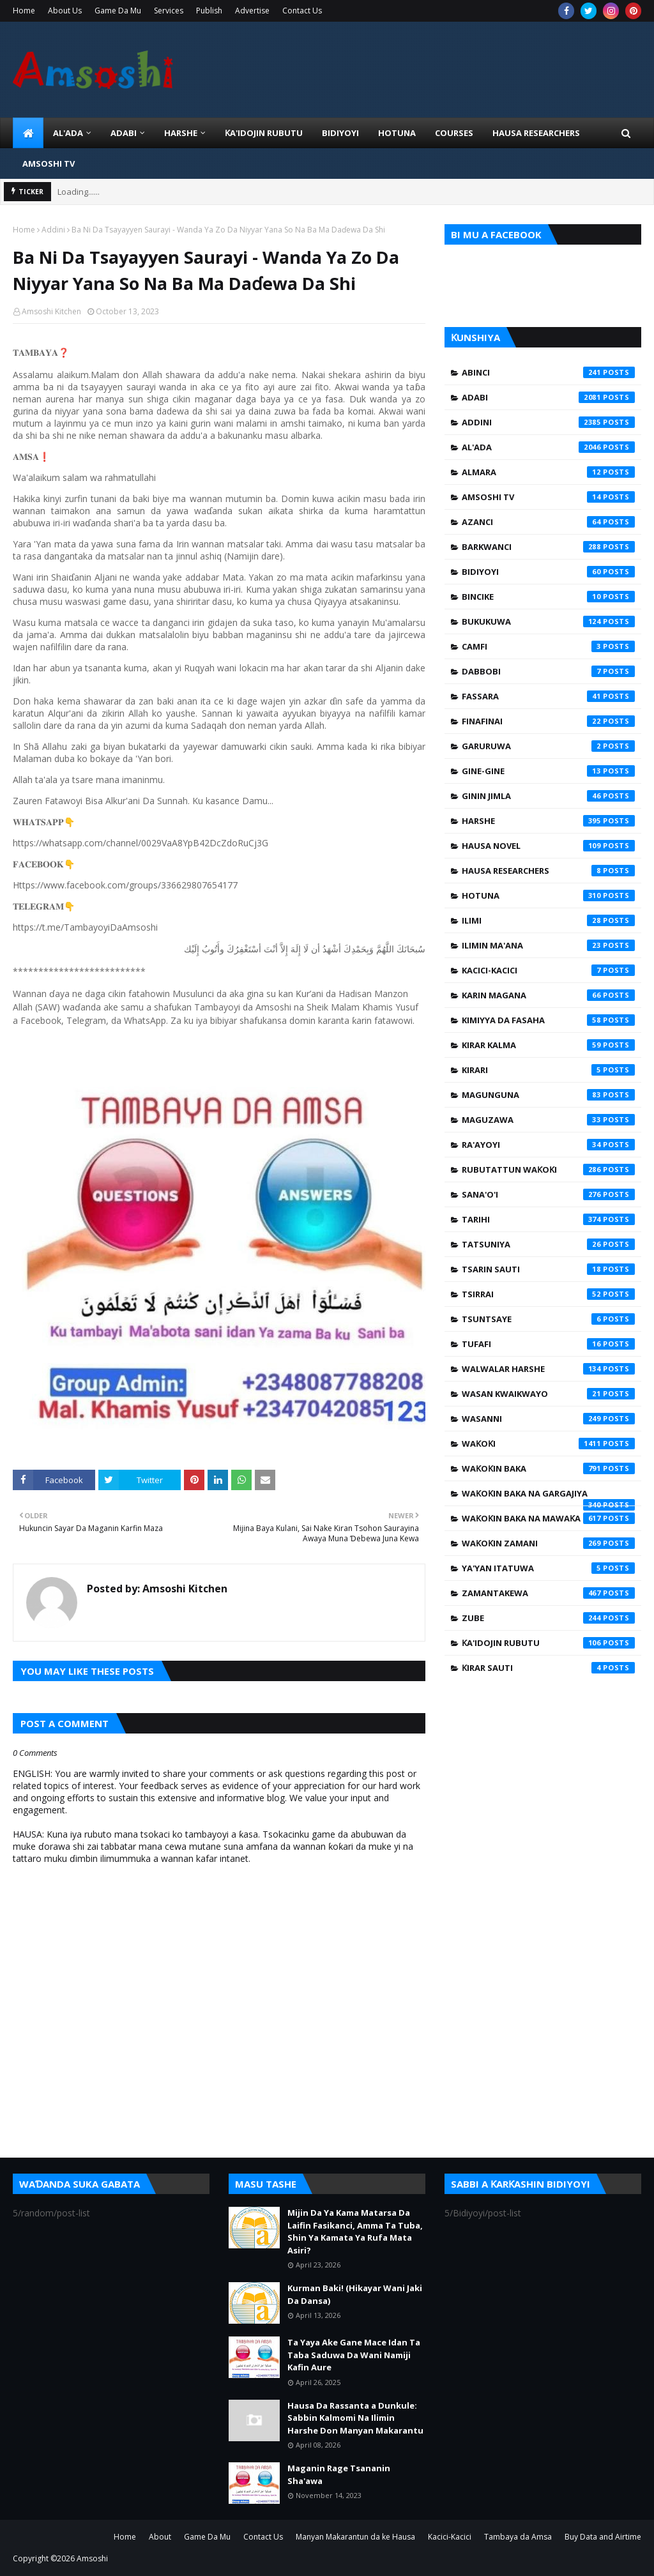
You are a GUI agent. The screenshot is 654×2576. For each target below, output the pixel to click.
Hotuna (548, 895)
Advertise (252, 10)
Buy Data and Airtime (603, 2536)
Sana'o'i (548, 1194)
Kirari (548, 1070)
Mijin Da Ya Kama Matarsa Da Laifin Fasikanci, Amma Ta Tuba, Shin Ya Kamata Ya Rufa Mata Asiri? (355, 2231)
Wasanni (548, 1418)
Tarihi (548, 1219)
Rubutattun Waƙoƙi (548, 1169)
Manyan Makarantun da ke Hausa (355, 2536)
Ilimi (548, 920)
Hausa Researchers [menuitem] (536, 133)
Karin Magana (548, 995)
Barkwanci (548, 547)
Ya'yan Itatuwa (548, 1568)
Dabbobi (548, 671)
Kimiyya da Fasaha (548, 1020)
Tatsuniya (548, 1244)
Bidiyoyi (548, 571)
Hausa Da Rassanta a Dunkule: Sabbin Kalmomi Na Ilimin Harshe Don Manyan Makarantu (355, 2418)
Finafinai (548, 721)
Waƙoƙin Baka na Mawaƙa (548, 1518)
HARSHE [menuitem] (180, 133)
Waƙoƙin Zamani (548, 1543)
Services (168, 10)
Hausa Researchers (548, 870)
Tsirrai (548, 1294)
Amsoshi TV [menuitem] (48, 163)
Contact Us (302, 10)
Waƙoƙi (548, 1443)
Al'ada (548, 447)
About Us (65, 10)
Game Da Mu (118, 10)
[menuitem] (28, 133)
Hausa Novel (548, 845)
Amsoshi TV (548, 497)
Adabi (548, 397)
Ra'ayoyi (548, 1144)
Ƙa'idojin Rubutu (548, 1643)
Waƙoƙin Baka (548, 1468)
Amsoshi (92, 2558)
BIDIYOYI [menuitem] (340, 133)
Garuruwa (548, 746)
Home (24, 10)
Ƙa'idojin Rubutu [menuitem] (264, 133)
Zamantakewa (548, 1593)
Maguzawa (548, 1119)
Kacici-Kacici (548, 970)
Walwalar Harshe (548, 1369)
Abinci (548, 372)
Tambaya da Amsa (518, 2536)
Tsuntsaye (548, 1319)
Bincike (548, 596)
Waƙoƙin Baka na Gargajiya (548, 1496)
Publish (209, 10)
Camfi (548, 646)
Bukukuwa (548, 621)
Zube (548, 1618)
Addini (53, 229)
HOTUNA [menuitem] (397, 133)
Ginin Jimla (548, 796)
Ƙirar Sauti (548, 1667)
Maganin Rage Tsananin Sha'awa (338, 2474)
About (160, 2536)
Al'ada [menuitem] (68, 133)
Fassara (548, 696)
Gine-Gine (548, 771)
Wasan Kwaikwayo (548, 1393)
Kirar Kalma (548, 1045)
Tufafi (548, 1344)
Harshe (548, 821)
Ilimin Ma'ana (548, 945)
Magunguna (548, 1095)
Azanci (548, 522)
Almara (548, 472)
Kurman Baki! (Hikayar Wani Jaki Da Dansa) (354, 2294)
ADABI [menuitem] (123, 133)
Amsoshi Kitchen (51, 311)
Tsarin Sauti (548, 1269)
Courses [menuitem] (454, 133)
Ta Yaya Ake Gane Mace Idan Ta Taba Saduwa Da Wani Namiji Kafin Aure (353, 2354)
